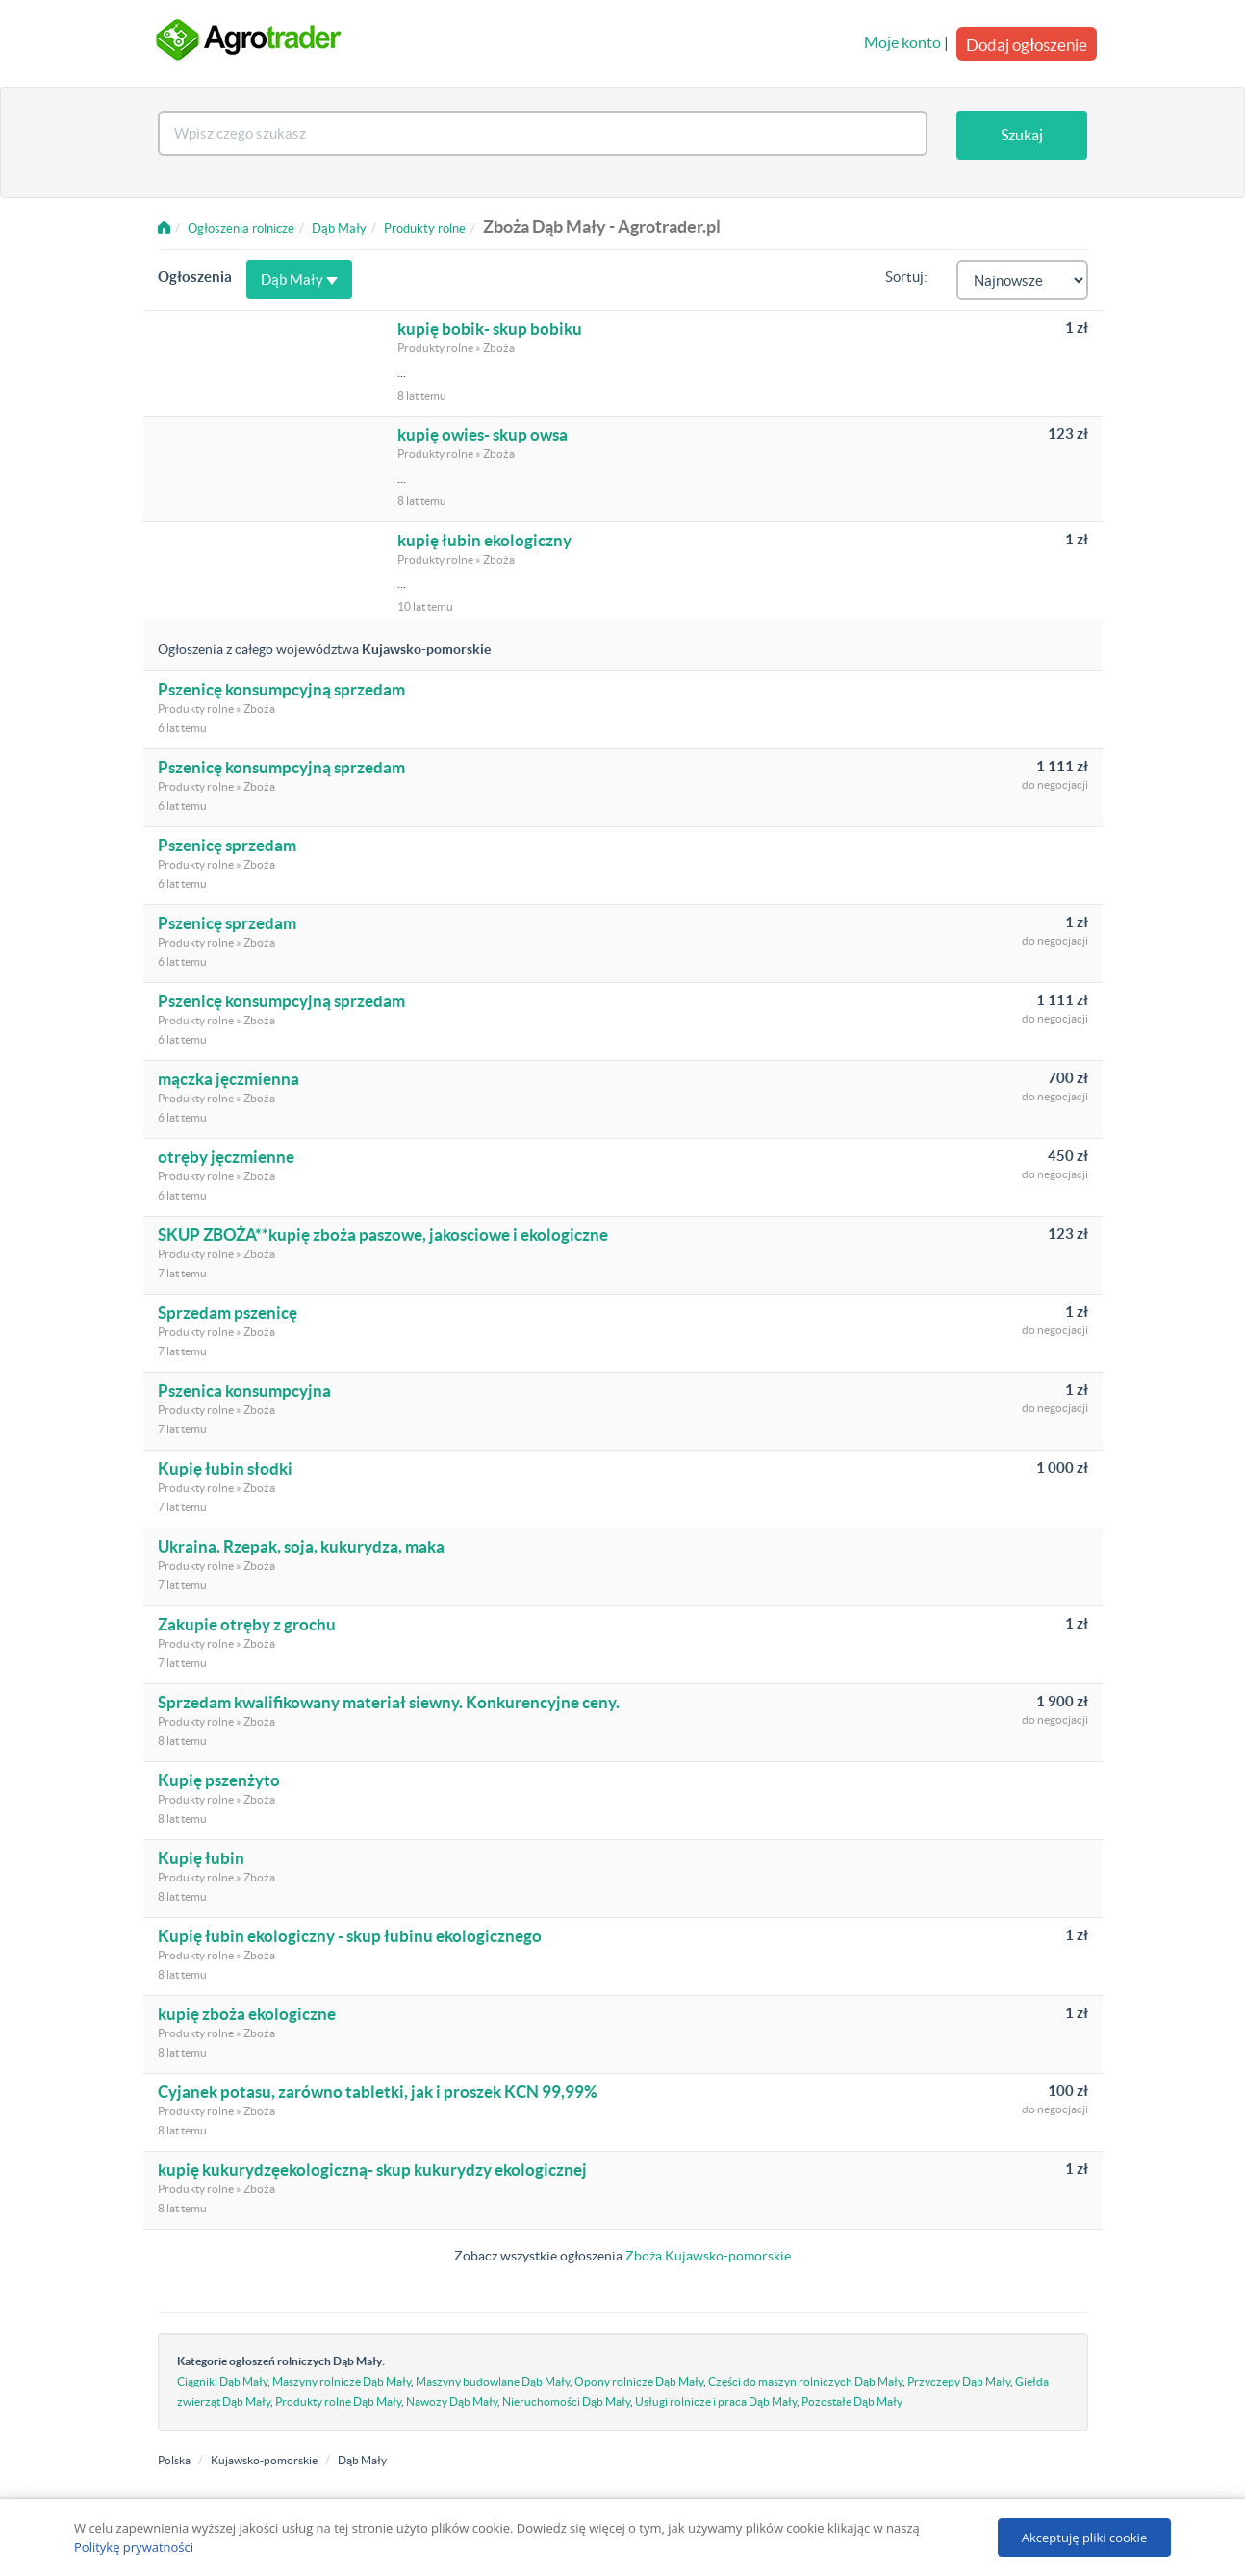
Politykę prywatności (133, 2547)
